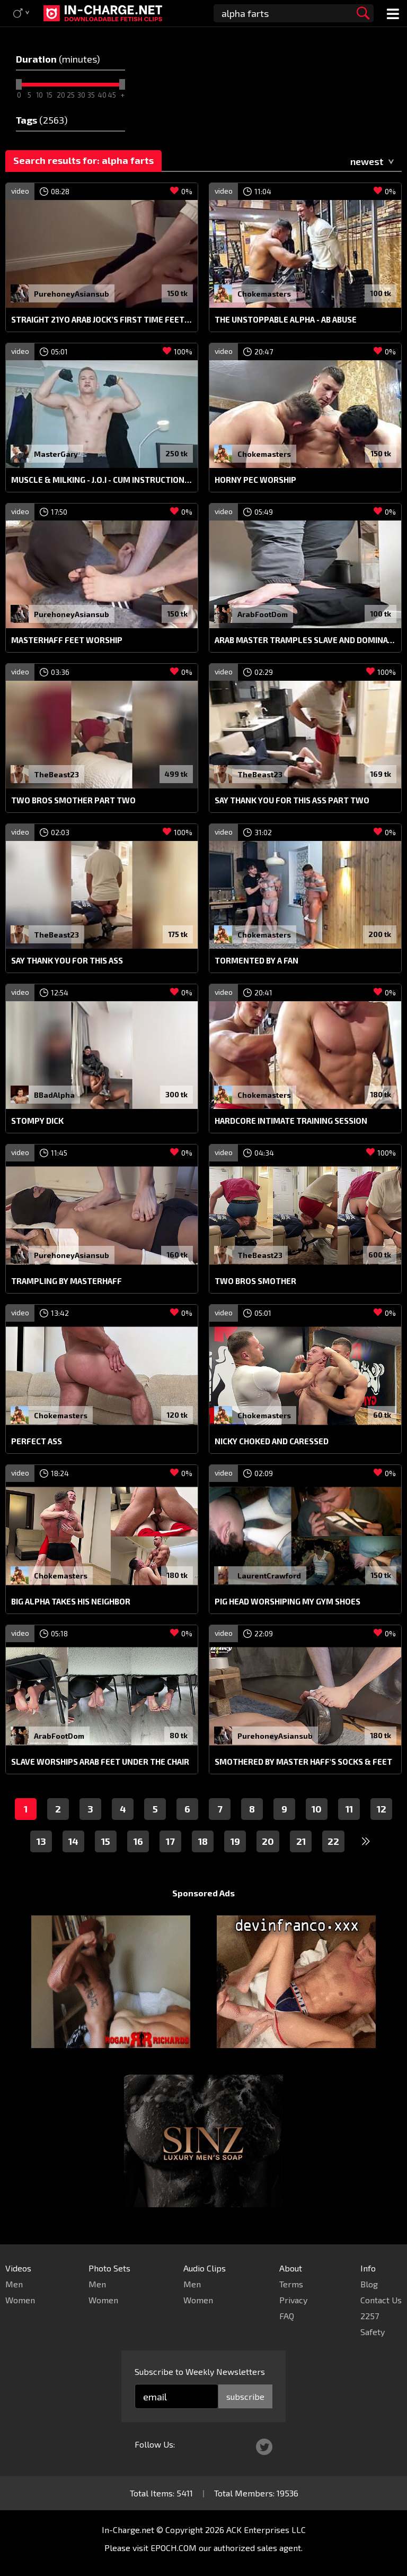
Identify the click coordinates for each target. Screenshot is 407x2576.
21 (301, 1841)
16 (138, 1841)
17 (170, 1841)
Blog (369, 2284)
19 (235, 1841)
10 (317, 1809)
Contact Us (381, 2300)
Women (20, 2300)
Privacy (293, 2300)
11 (349, 1809)
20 (268, 1841)
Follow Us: (155, 2444)
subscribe (245, 2396)
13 (41, 1841)
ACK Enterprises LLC (266, 2530)
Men (14, 2284)
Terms (291, 2284)
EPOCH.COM (174, 2548)
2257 (369, 2316)
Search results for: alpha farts (83, 160)
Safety (372, 2332)
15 (105, 1841)
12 (381, 1809)
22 (333, 1841)
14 (73, 1841)
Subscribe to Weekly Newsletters (200, 2371)
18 (203, 1841)
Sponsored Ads (203, 1893)
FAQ (286, 2316)
